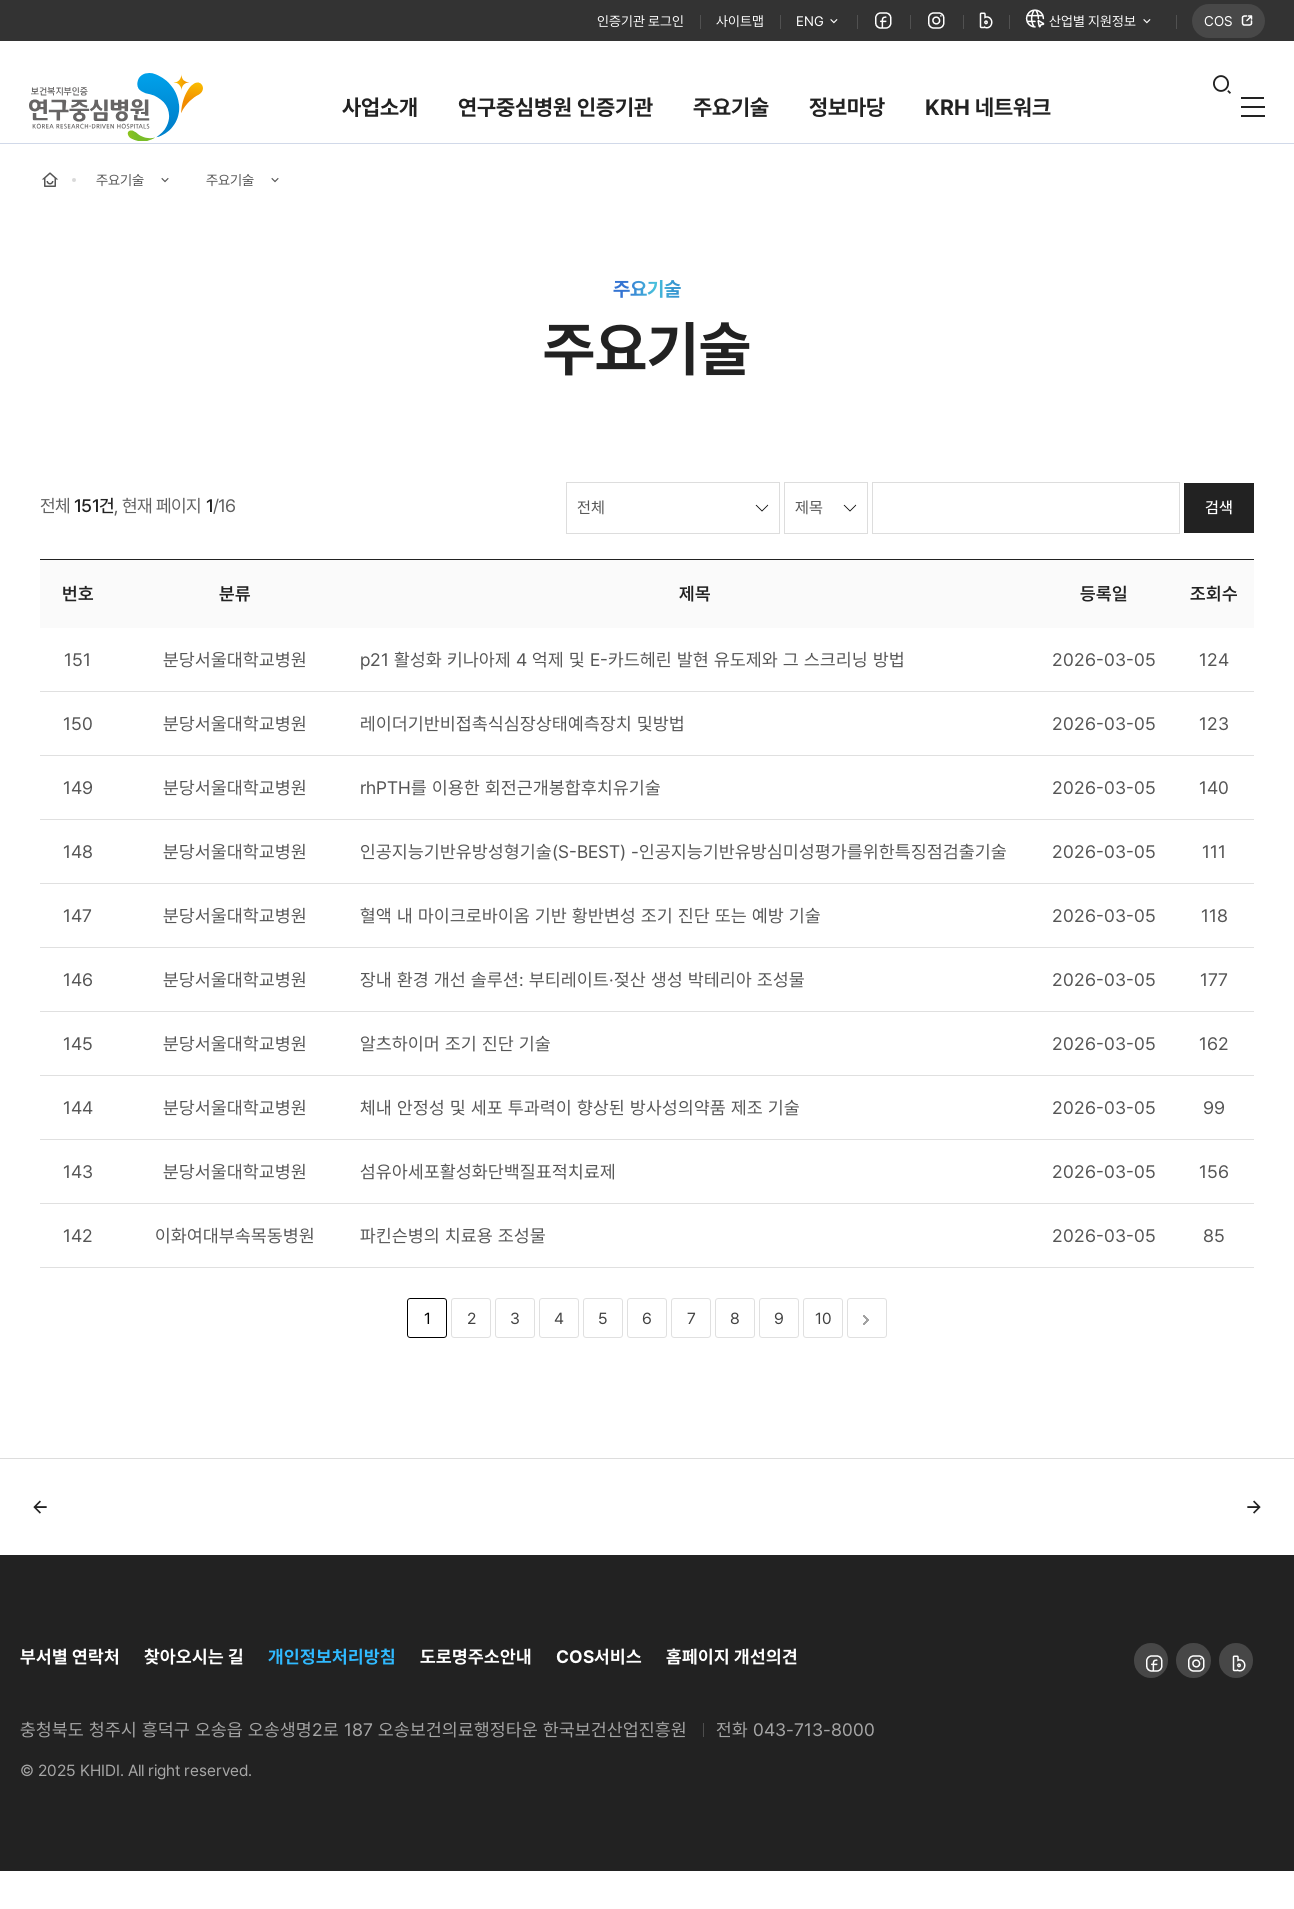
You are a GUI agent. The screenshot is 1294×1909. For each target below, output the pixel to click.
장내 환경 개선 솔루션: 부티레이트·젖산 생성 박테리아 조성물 (582, 1017)
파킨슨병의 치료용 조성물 (453, 1273)
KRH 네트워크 (988, 114)
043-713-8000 (814, 1767)
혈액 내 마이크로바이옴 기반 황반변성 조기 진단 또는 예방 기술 (590, 953)
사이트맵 (704, 23)
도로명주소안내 (476, 1694)
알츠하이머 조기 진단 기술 (455, 1081)
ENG (789, 24)
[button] (40, 1545)
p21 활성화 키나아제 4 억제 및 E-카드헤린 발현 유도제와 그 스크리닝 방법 (632, 697)
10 (823, 1356)
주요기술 (731, 114)
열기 (1199, 115)
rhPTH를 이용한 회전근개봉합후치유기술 (510, 825)
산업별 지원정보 (1074, 23)
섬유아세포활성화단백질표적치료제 (488, 1209)
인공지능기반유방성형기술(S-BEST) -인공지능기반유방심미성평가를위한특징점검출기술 (683, 889)
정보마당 (847, 114)
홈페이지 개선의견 (732, 1694)
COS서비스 (599, 1694)
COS (1217, 24)
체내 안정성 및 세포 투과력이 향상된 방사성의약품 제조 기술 (580, 1145)
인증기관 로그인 (593, 23)
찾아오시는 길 (194, 1694)
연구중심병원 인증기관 (555, 114)
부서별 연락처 (70, 1694)
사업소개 (380, 114)
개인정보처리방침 (332, 1694)
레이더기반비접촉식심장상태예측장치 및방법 (522, 761)
